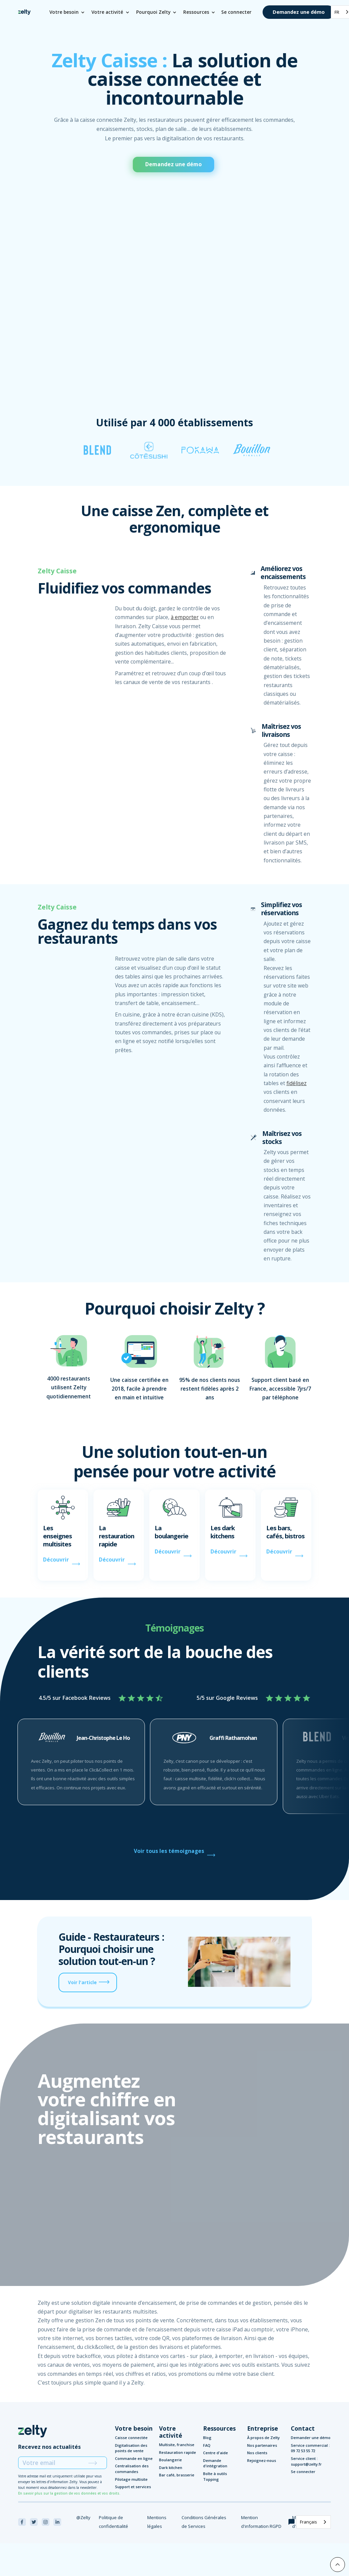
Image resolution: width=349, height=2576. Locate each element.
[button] (67, 12)
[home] (24, 12)
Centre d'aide (215, 2452)
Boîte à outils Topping (215, 2476)
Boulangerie (170, 2459)
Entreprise (262, 2428)
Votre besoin (134, 2428)
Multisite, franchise (176, 2444)
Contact (303, 2428)
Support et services (133, 2486)
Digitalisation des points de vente (131, 2448)
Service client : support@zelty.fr (306, 2461)
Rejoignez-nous (261, 2460)
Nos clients (257, 2452)
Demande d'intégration (215, 2463)
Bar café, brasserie (176, 2474)
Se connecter (236, 12)
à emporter (185, 617)
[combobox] (313, 2522)
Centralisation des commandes (132, 2468)
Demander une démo (311, 2437)
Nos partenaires (262, 2445)
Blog (207, 2437)
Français (308, 2522)
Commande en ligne (134, 2458)
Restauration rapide (177, 2452)
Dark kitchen (170, 2467)
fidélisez (296, 1083)
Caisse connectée (131, 2437)
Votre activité (170, 2431)
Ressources (219, 2428)
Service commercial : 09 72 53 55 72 (310, 2448)
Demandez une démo (299, 11)
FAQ (206, 2445)
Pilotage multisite (131, 2479)
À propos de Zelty (263, 2437)
